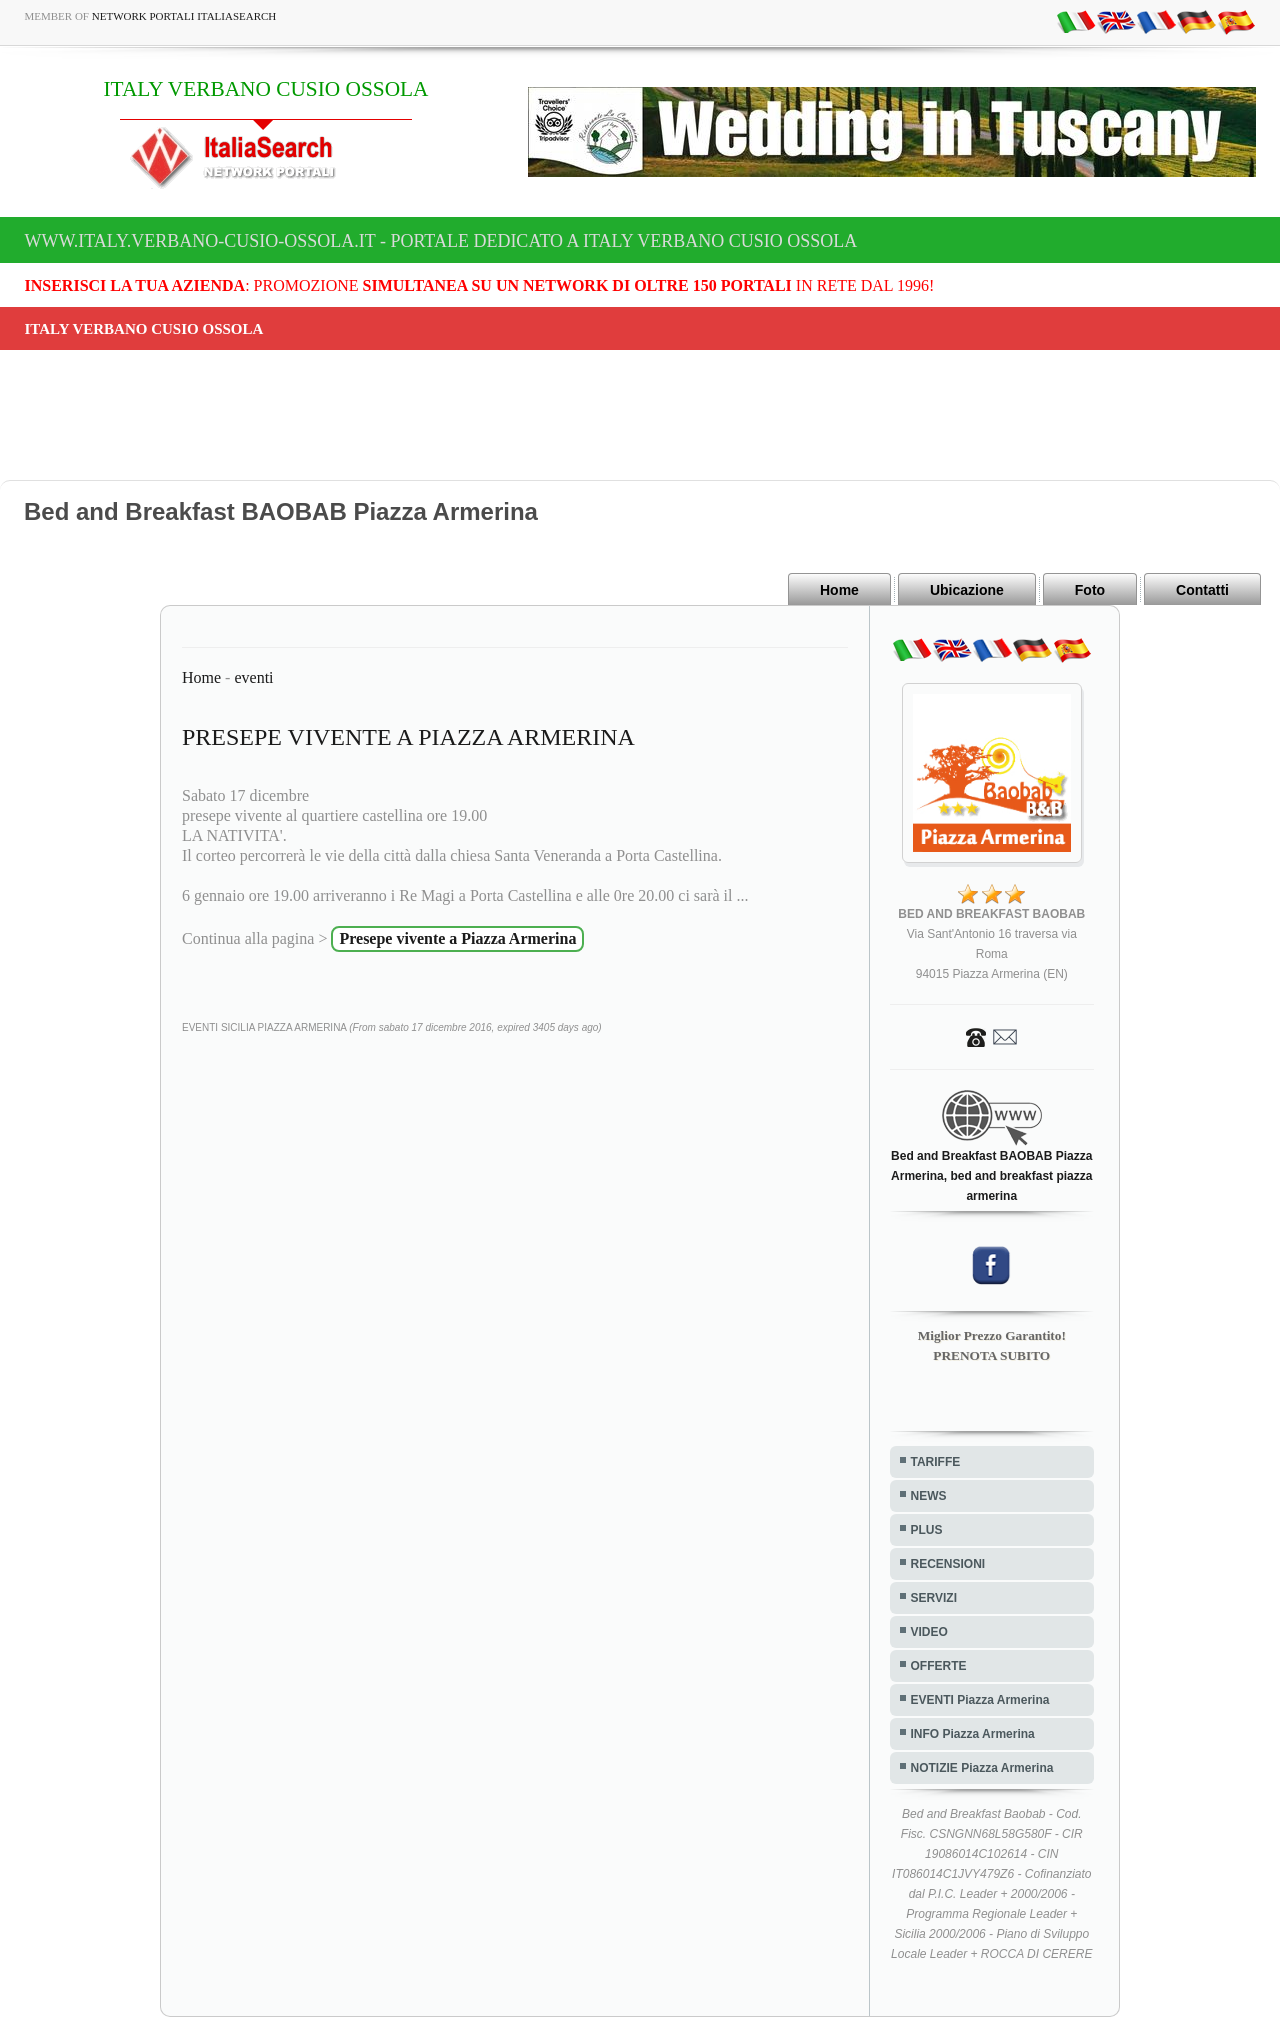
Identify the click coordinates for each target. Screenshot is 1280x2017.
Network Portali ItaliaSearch (184, 16)
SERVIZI (934, 1598)
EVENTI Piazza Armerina (980, 1700)
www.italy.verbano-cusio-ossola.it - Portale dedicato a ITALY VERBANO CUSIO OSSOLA (441, 241)
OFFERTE (939, 1666)
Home (839, 590)
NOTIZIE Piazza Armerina (982, 1768)
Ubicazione (967, 590)
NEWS (929, 1496)
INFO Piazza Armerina (973, 1734)
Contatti (1202, 590)
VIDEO (929, 1632)
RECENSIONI (948, 1564)
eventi (253, 677)
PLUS (927, 1530)
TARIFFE (936, 1462)
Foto (1090, 590)
